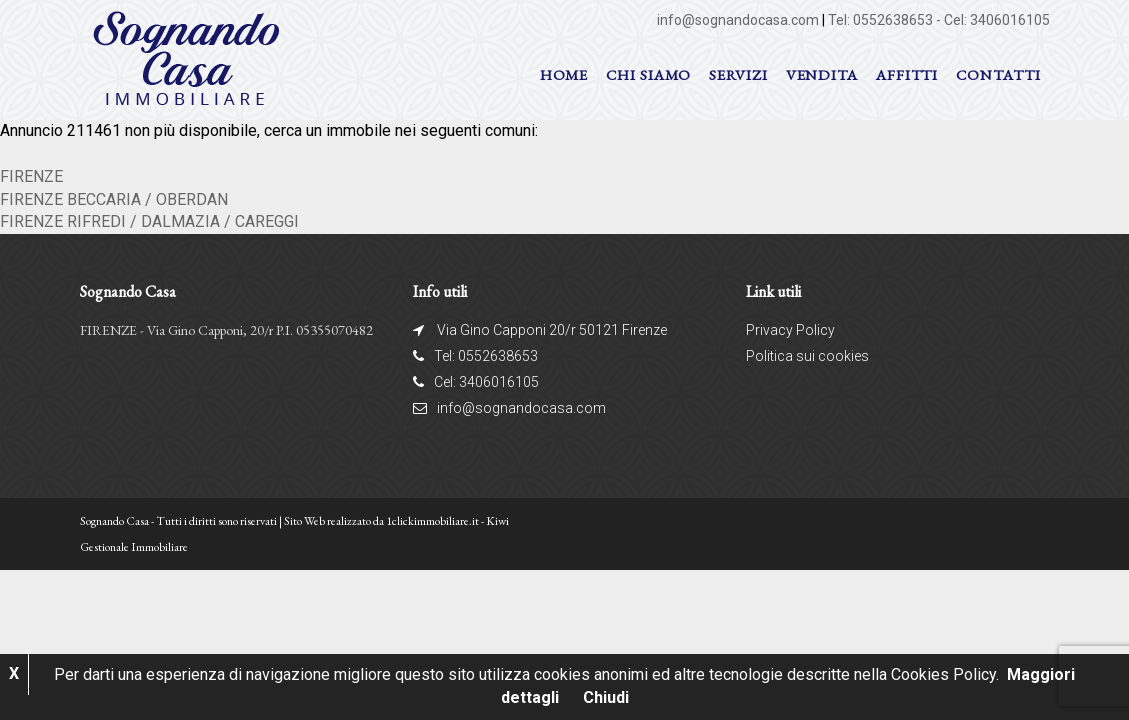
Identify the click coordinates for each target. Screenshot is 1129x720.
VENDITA (822, 74)
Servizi (738, 74)
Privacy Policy (790, 330)
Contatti (998, 74)
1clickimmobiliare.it (432, 521)
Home (564, 74)
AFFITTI (907, 74)
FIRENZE (31, 176)
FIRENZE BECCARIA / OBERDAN (114, 199)
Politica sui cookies (807, 356)
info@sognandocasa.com (738, 20)
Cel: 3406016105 (997, 20)
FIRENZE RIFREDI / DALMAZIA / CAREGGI (149, 221)
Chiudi (606, 697)
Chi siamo (648, 74)
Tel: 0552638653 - (886, 20)
